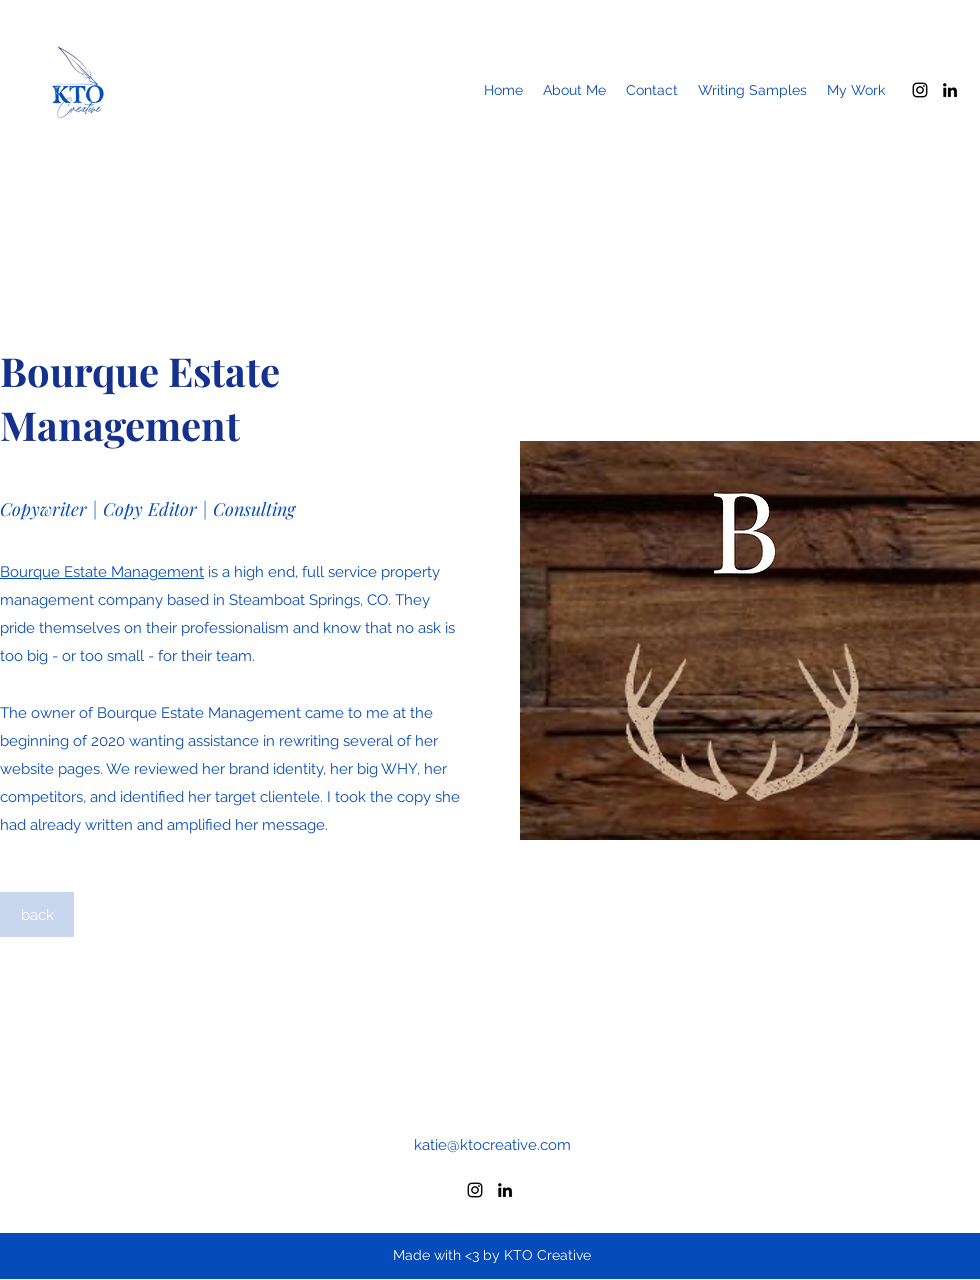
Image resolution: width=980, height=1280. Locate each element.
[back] (37, 914)
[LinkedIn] (950, 90)
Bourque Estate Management (102, 572)
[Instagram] (920, 90)
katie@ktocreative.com (492, 1145)
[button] (856, 90)
